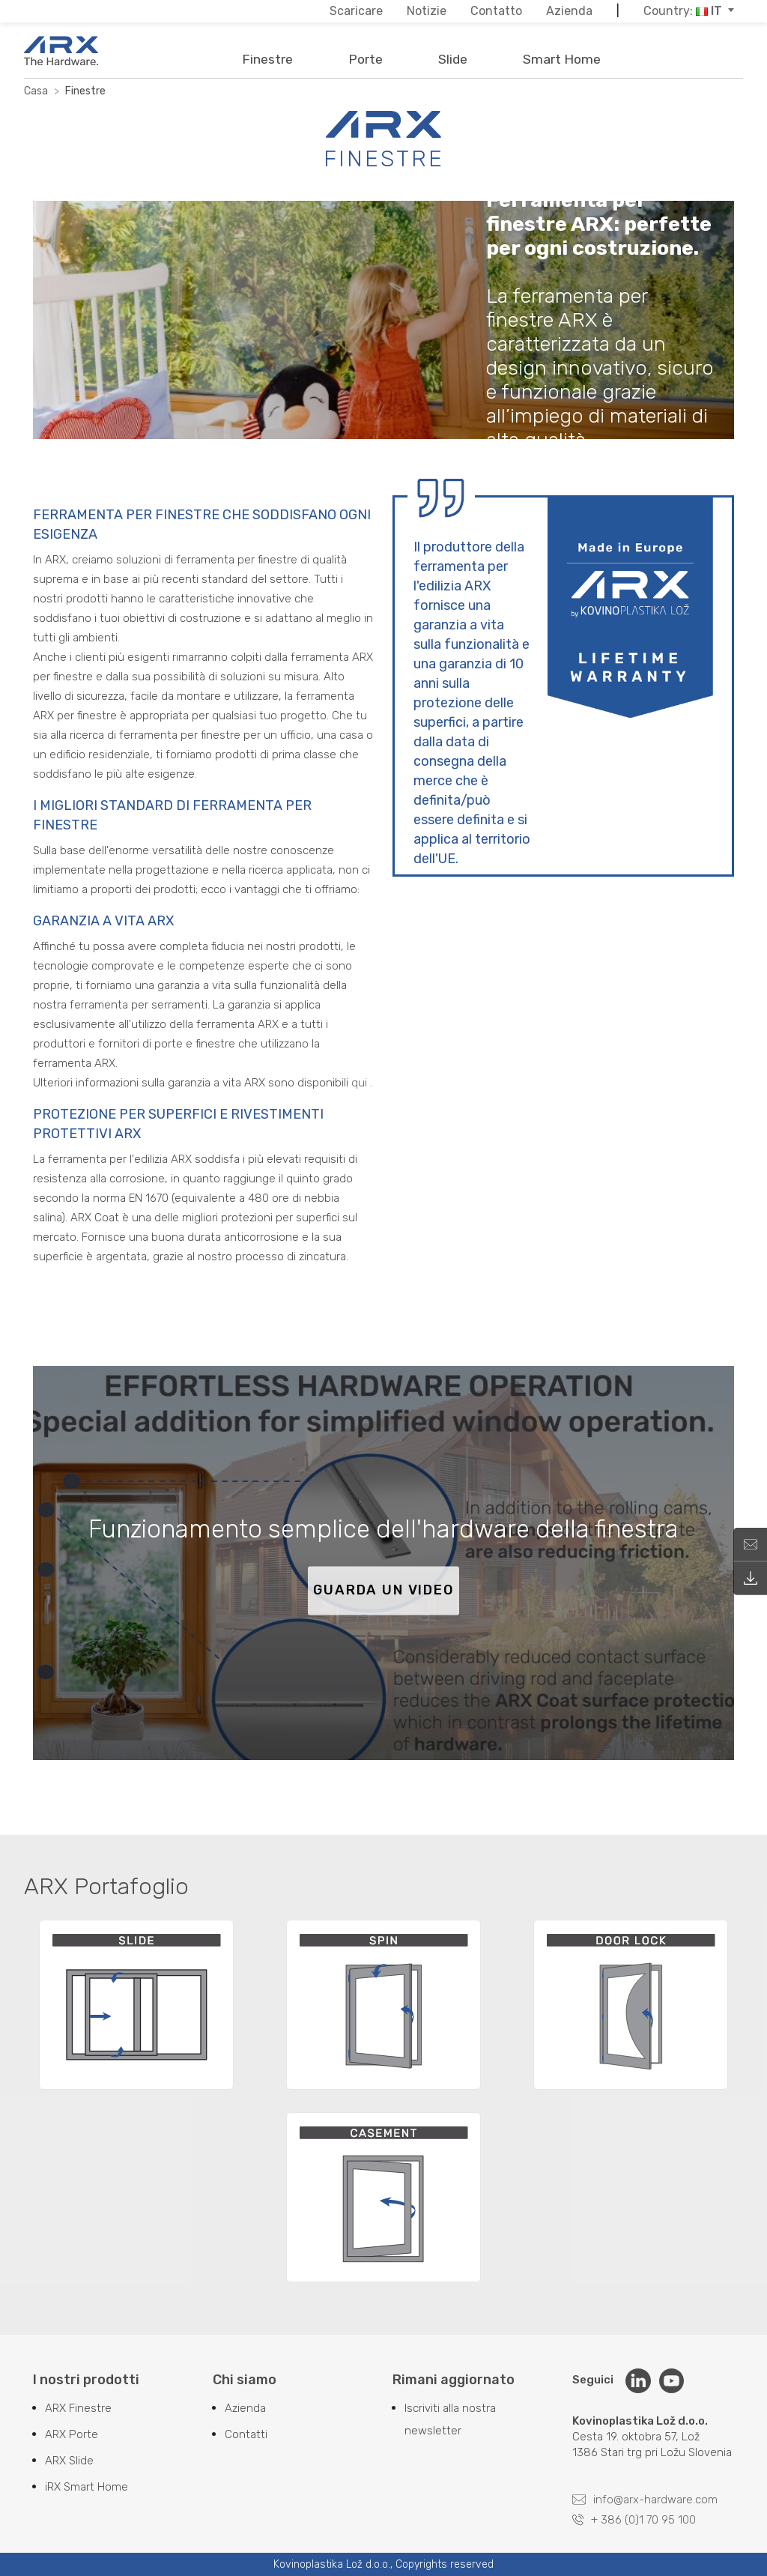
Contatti (246, 2434)
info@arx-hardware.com (645, 2499)
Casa (36, 91)
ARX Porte (71, 2434)
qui (359, 1082)
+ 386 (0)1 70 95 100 (634, 2520)
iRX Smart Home (86, 2487)
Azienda (245, 2408)
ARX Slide (69, 2460)
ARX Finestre (78, 2408)
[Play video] (383, 1563)
